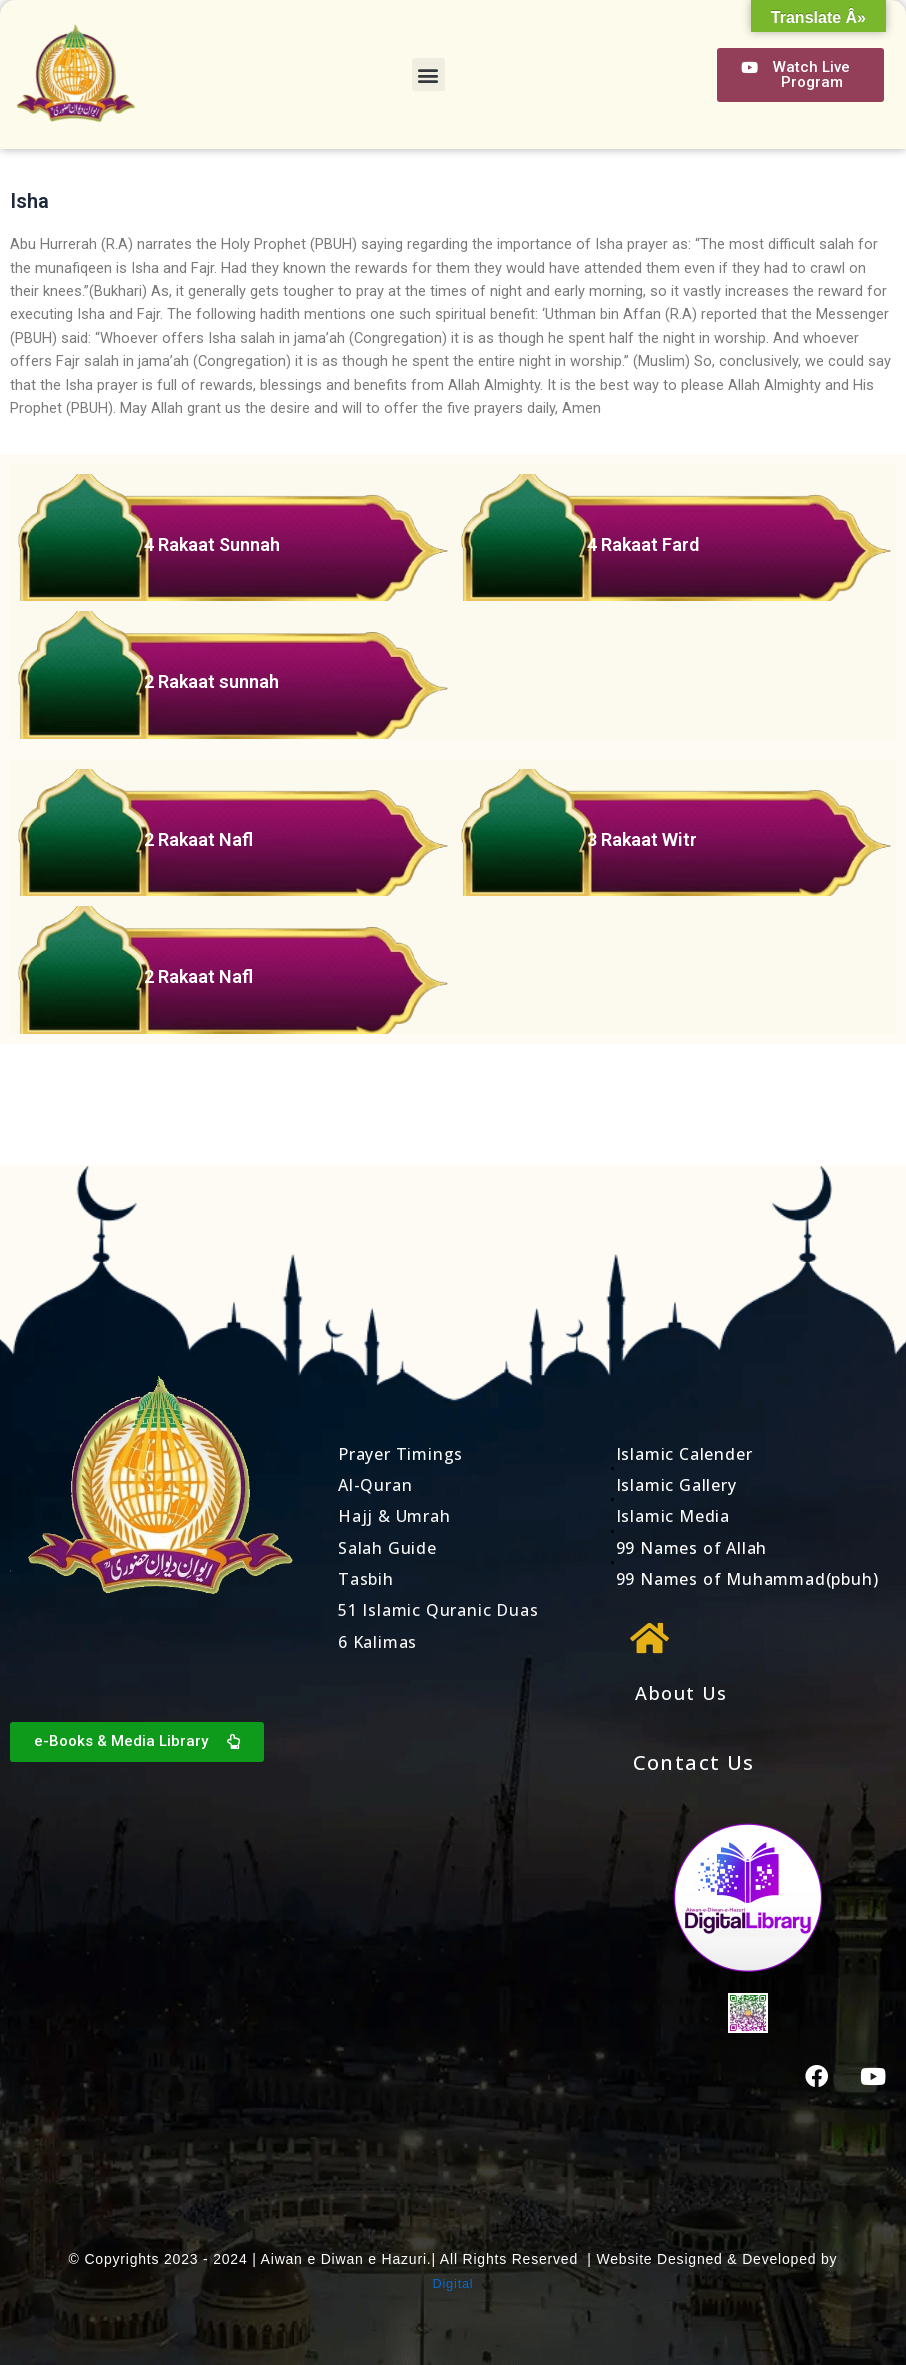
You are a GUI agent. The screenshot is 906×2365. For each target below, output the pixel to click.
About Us (685, 1692)
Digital (453, 2283)
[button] (428, 74)
